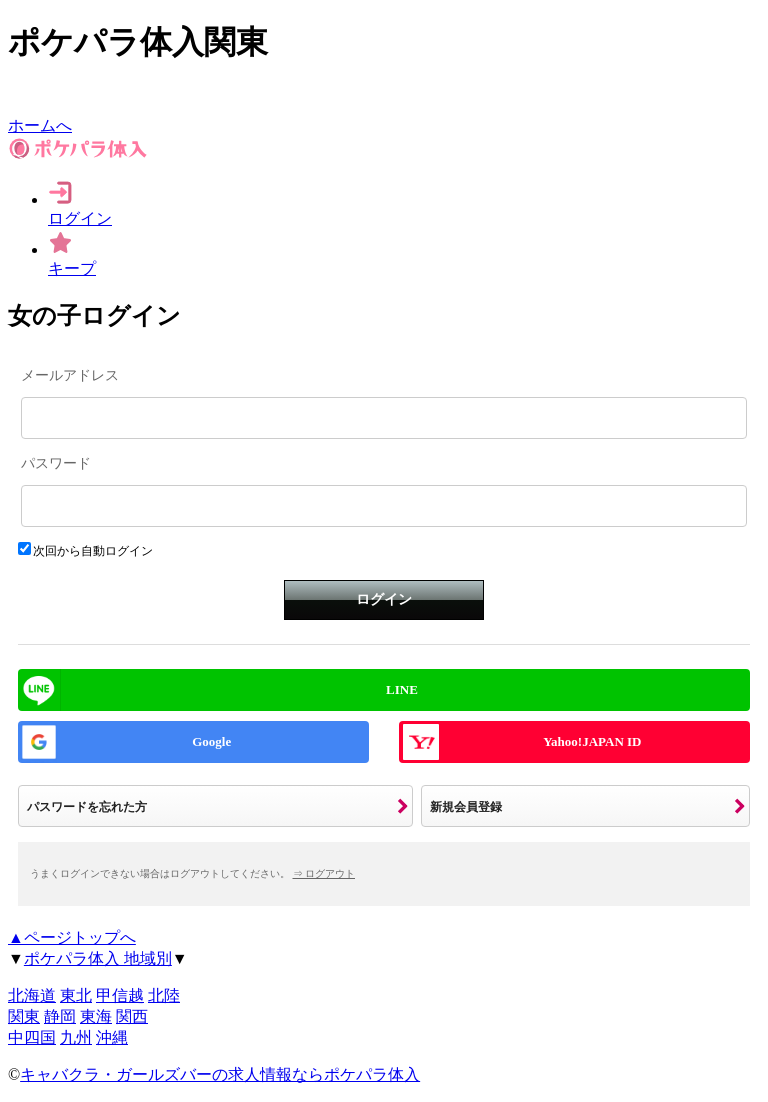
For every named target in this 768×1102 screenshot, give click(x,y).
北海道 (32, 995)
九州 (76, 1037)
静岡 (60, 1016)
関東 (24, 1016)
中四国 (32, 1037)
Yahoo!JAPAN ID (592, 741)
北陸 (164, 995)
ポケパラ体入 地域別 (98, 958)
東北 (76, 995)
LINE (402, 689)
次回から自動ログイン (93, 551)
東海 (96, 1016)
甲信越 (120, 995)
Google (211, 741)
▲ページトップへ (72, 937)
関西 (132, 1016)
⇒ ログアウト (324, 873)
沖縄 (112, 1037)
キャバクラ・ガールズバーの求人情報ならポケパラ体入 (220, 1074)
